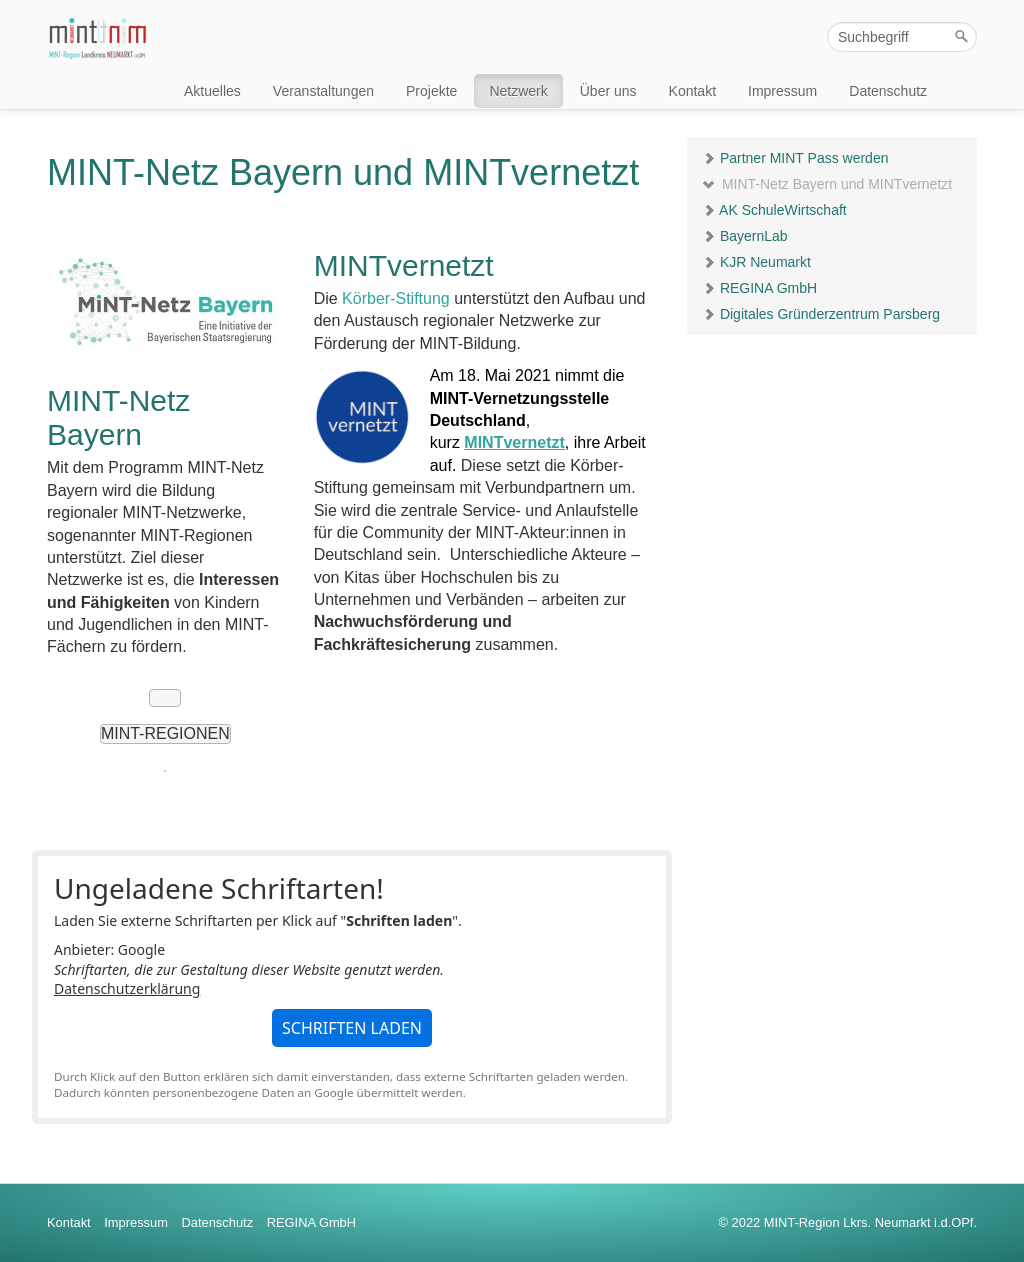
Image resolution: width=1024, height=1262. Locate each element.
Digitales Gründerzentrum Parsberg (821, 314)
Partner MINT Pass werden (795, 158)
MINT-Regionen (165, 733)
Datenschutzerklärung (127, 988)
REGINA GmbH (759, 288)
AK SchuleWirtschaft (774, 210)
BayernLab (745, 236)
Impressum (782, 91)
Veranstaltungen (323, 91)
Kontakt (692, 91)
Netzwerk (518, 91)
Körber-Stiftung (394, 298)
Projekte (431, 91)
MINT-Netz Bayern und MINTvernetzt (827, 184)
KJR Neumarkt (756, 262)
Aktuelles (212, 91)
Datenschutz (888, 91)
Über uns (608, 91)
